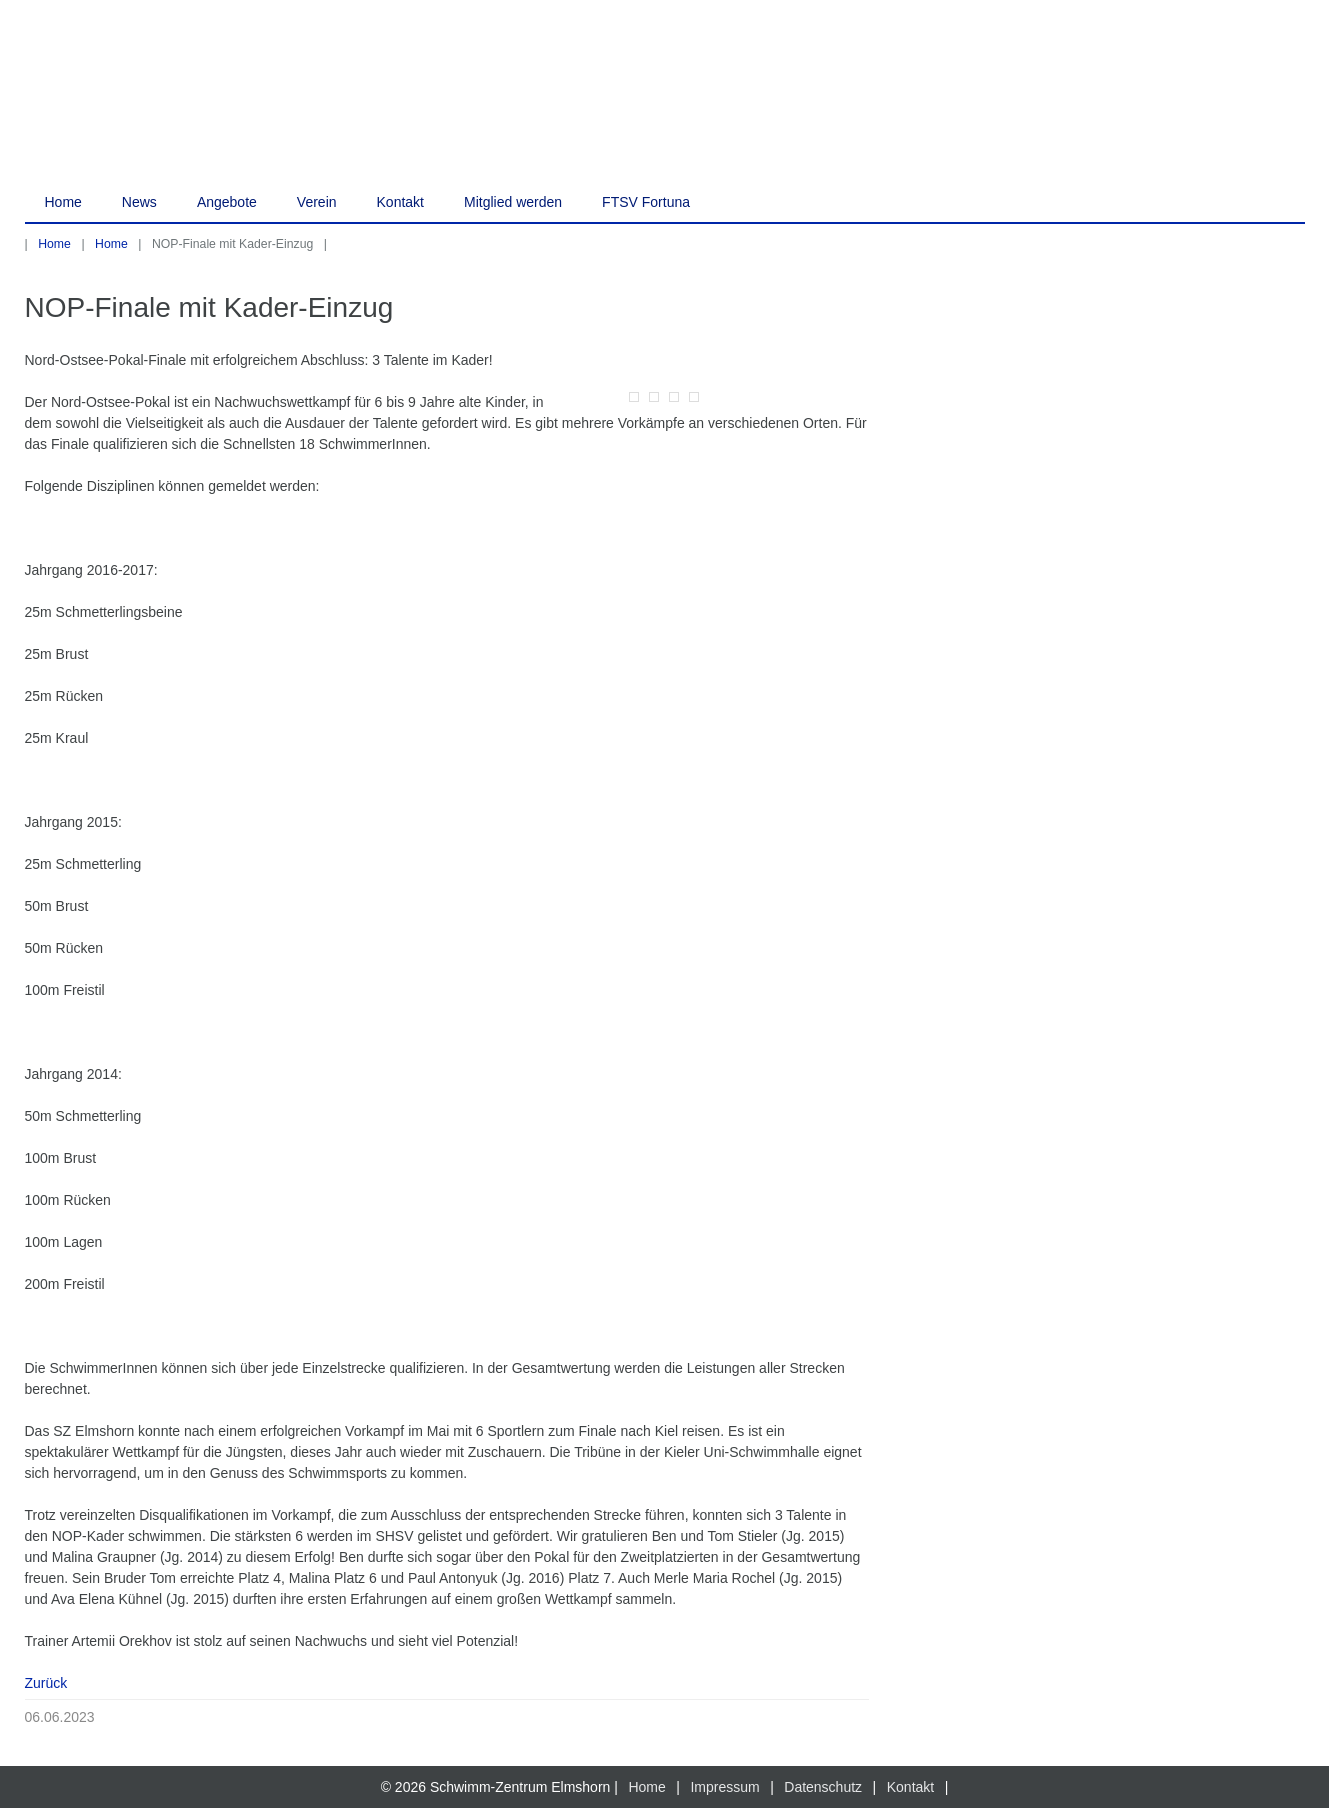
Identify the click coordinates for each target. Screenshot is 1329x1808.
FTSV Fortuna (646, 202)
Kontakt (400, 202)
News (139, 202)
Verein (317, 202)
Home (63, 202)
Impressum (724, 1787)
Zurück (46, 1683)
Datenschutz (823, 1787)
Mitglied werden (513, 202)
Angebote (227, 202)
